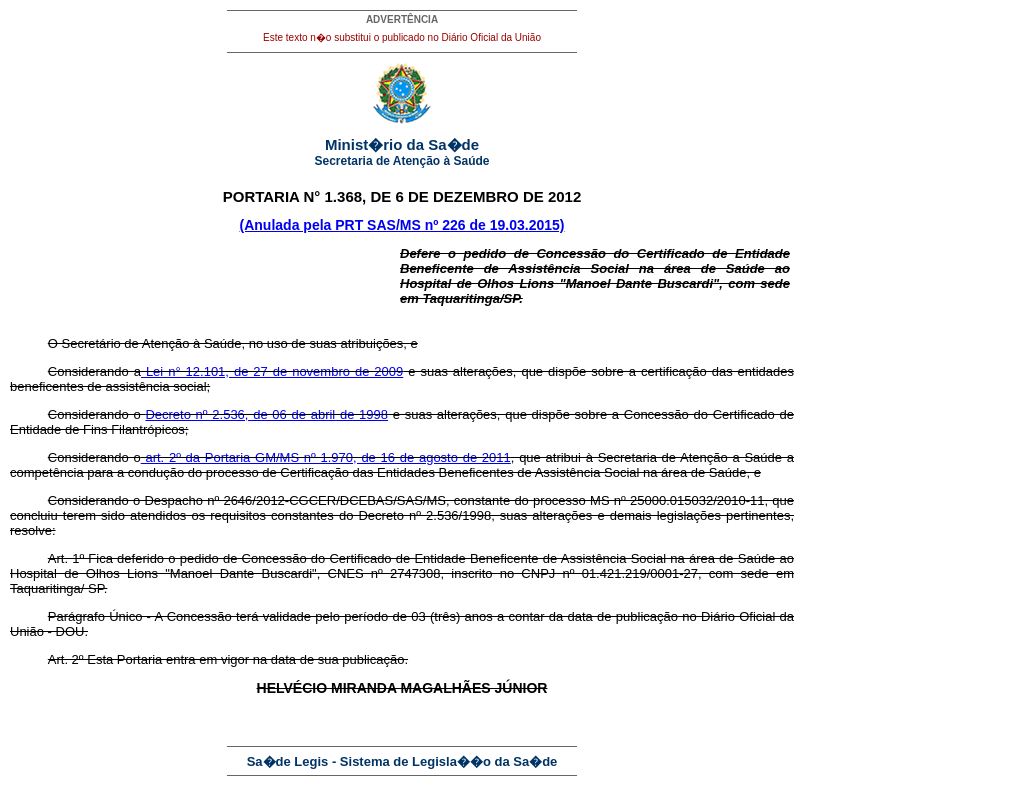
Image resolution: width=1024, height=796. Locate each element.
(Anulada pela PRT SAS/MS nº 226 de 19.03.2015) (402, 225)
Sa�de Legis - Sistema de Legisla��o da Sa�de (402, 761)
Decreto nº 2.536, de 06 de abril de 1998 (266, 414)
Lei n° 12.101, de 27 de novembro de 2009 (272, 371)
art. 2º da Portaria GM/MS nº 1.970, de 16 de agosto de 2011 (326, 457)
